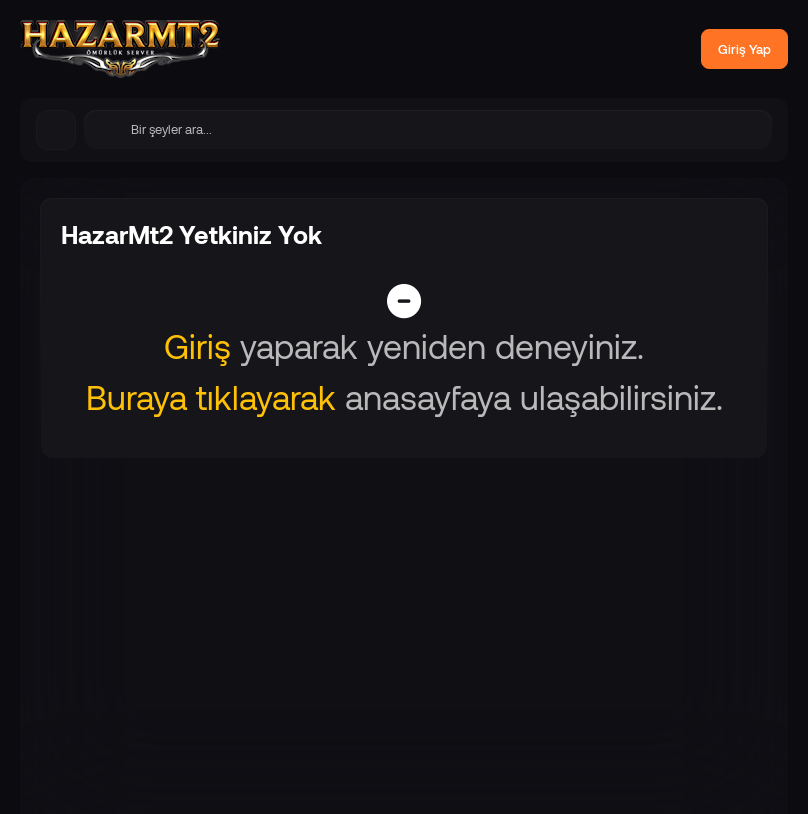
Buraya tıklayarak (211, 396)
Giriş (197, 345)
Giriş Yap (744, 49)
